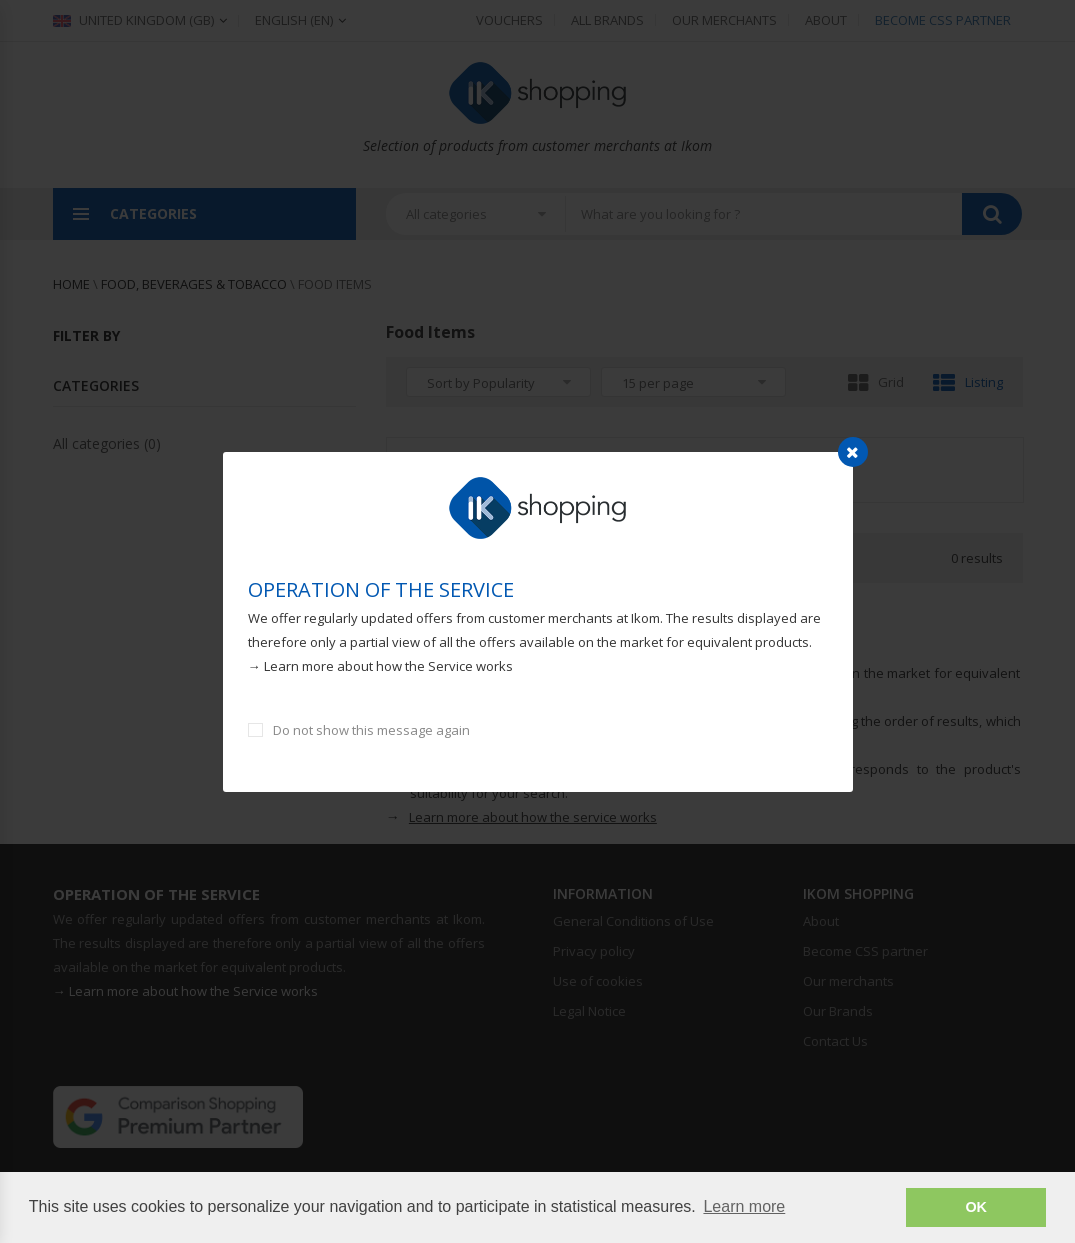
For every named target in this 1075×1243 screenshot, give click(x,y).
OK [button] (976, 1207)
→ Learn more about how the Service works (380, 666)
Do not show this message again (371, 730)
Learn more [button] (744, 1206)
